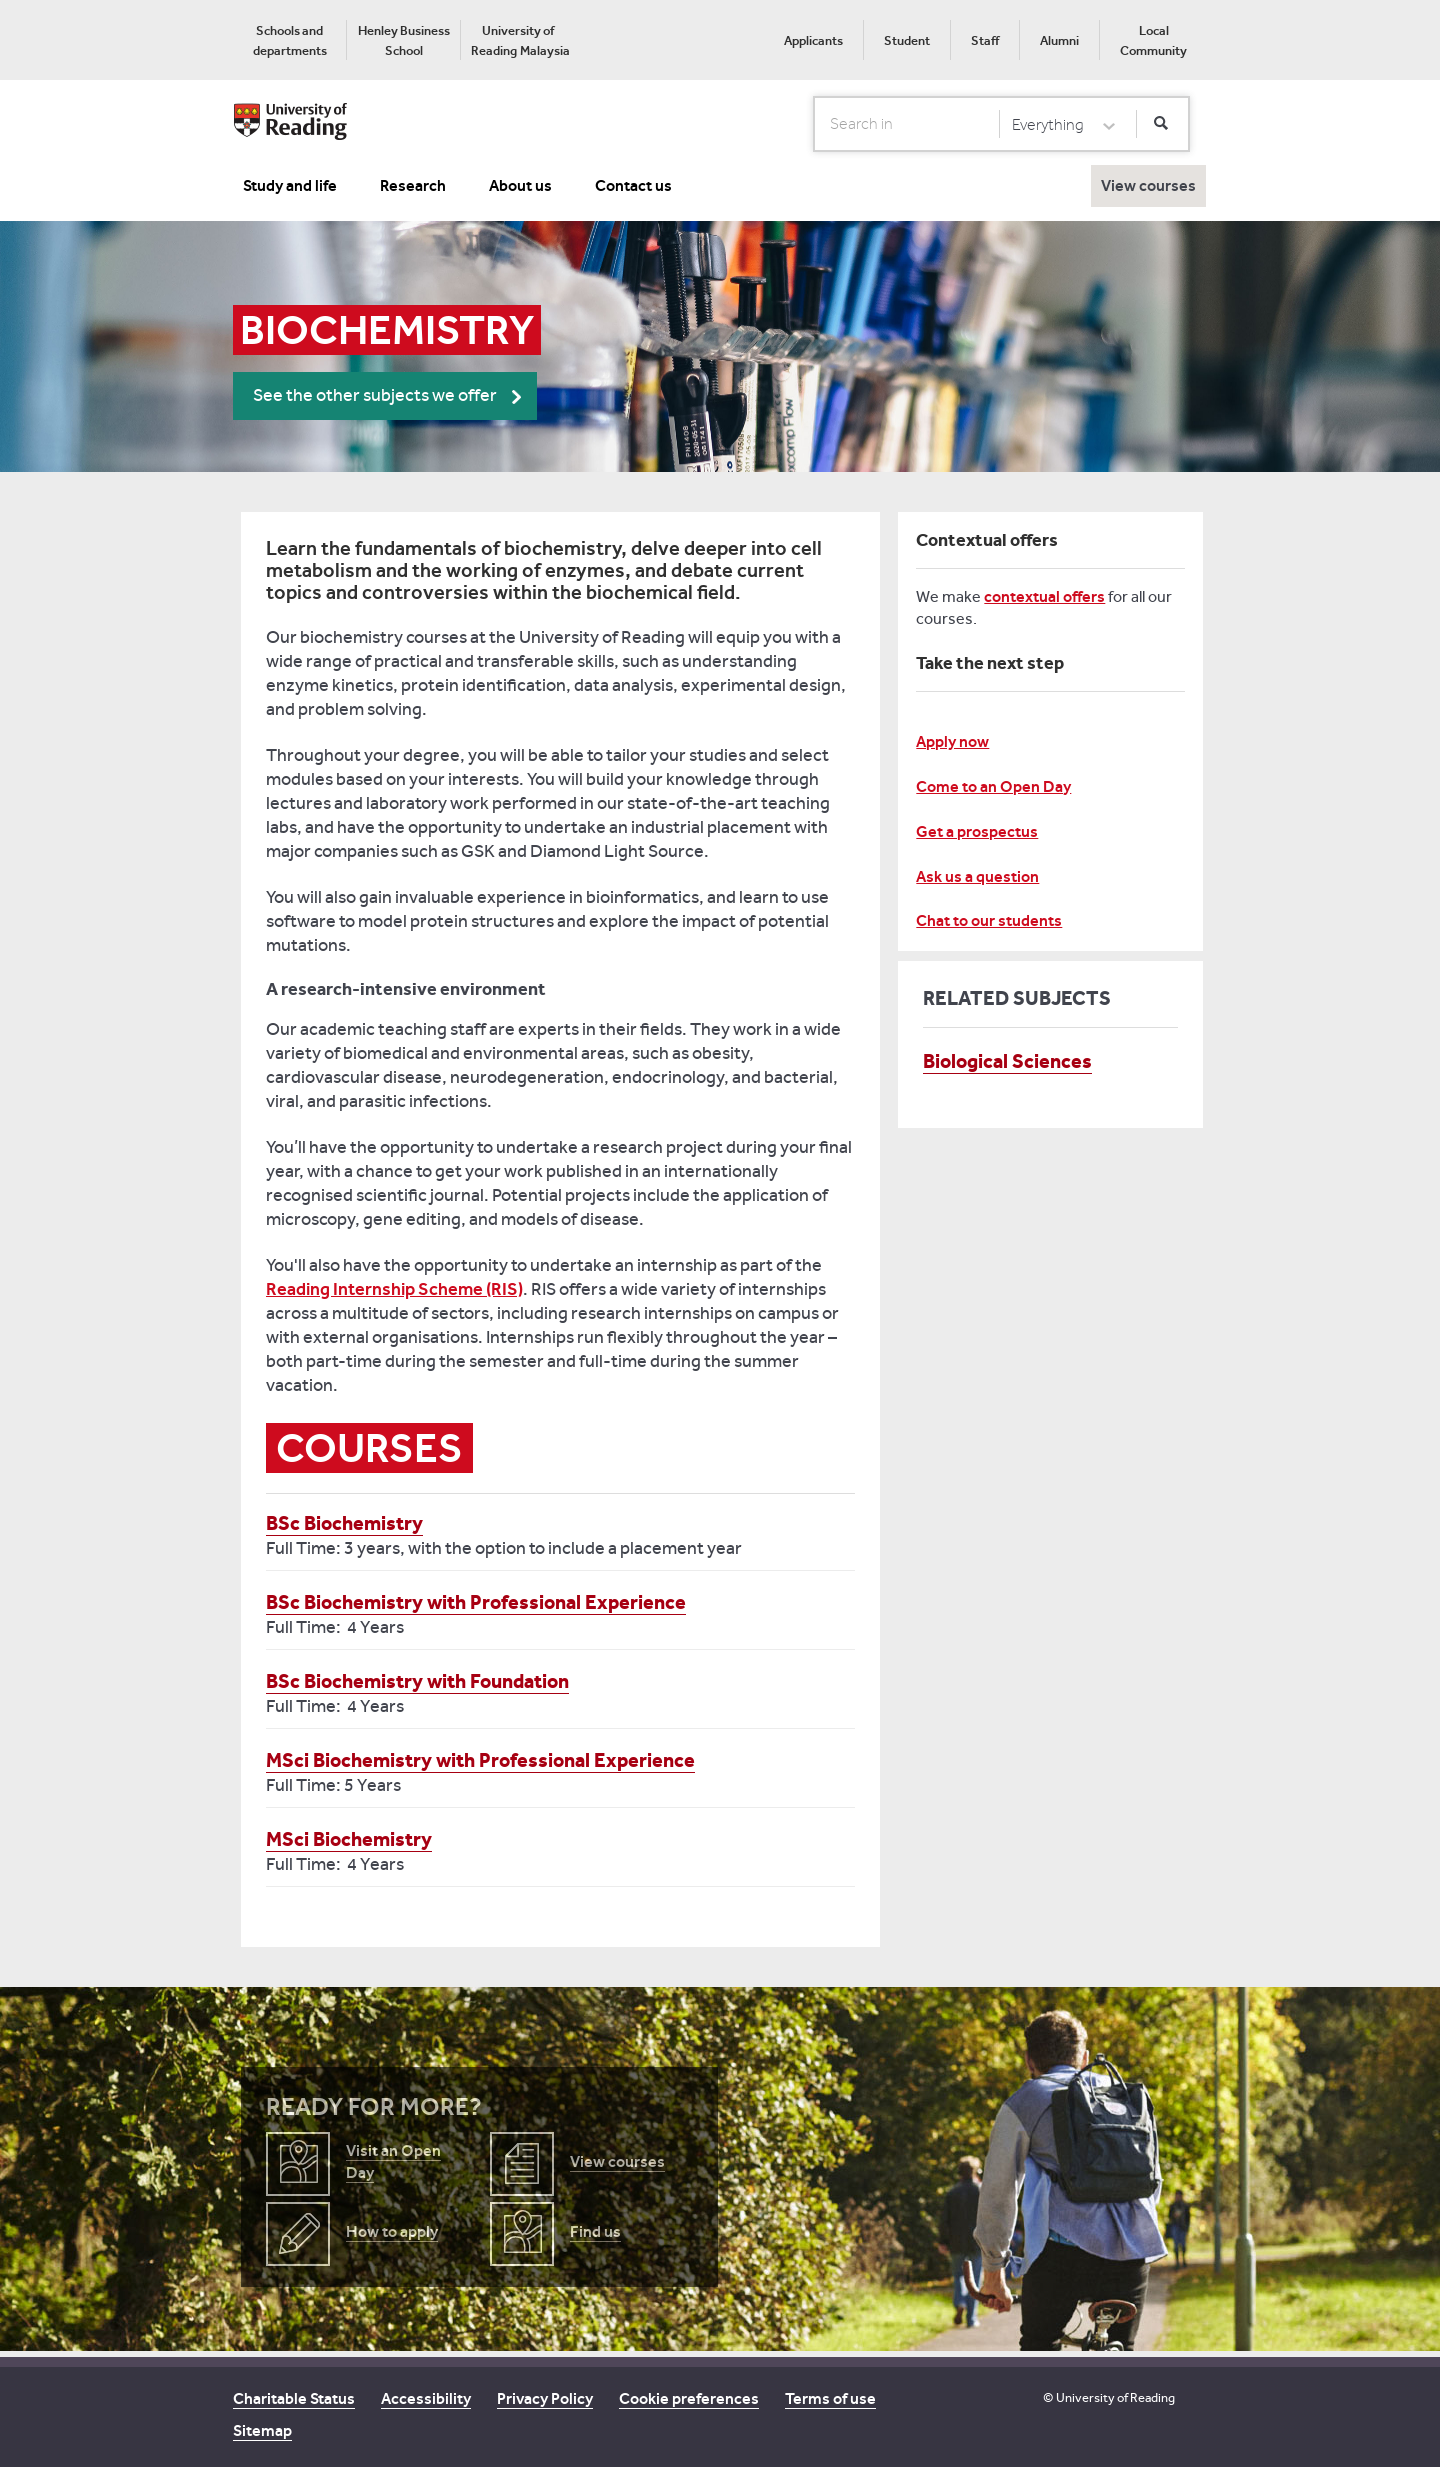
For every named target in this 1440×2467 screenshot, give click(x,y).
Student (907, 40)
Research (413, 185)
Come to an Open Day (993, 786)
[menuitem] (289, 40)
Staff (985, 40)
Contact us (633, 185)
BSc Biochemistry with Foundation (417, 1681)
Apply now (952, 741)
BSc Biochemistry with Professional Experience (476, 1602)
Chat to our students (989, 920)
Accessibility (426, 2398)
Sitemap (262, 2430)
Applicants (813, 40)
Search (814, 123)
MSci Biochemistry (349, 1839)
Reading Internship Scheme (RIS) (394, 1289)
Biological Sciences (1007, 1061)
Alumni (1059, 40)
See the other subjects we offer (375, 395)
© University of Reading (1109, 2397)
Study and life (290, 185)
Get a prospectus (977, 831)
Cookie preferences (689, 2398)
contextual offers (1044, 596)
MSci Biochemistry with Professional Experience (480, 1760)
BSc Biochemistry (344, 1523)
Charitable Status (294, 2398)
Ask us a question (977, 876)
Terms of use (830, 2398)
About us (520, 185)
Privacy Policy (545, 2398)
